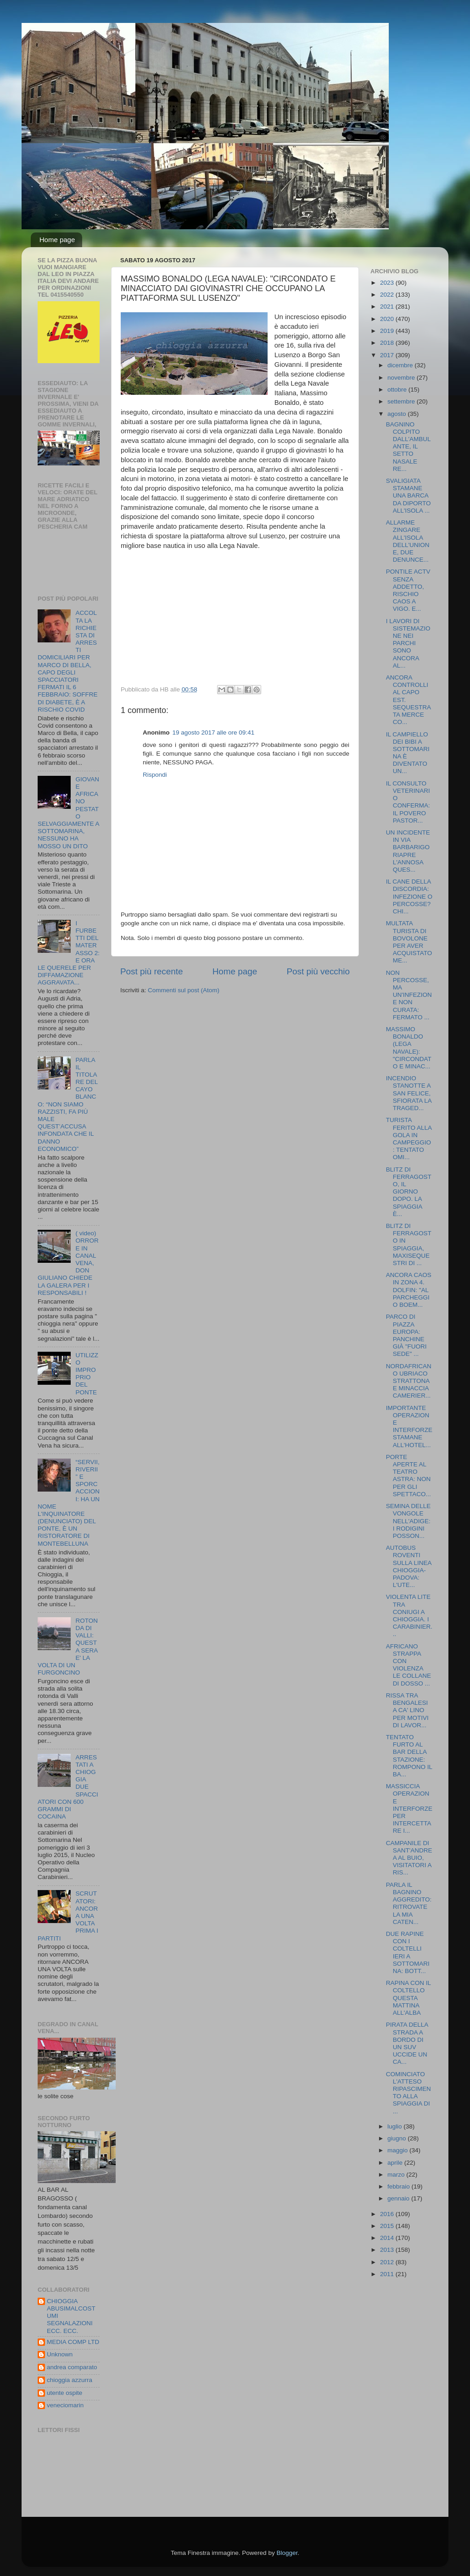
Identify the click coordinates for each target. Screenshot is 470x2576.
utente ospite (64, 2392)
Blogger (286, 2552)
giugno (397, 2138)
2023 (388, 282)
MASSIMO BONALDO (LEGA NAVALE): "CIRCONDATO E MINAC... (408, 1048)
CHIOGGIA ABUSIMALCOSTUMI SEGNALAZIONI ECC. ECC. (71, 2316)
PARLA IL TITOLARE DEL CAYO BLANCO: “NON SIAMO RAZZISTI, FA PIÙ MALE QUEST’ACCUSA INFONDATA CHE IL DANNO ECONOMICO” (68, 1104)
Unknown (60, 2354)
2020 (388, 318)
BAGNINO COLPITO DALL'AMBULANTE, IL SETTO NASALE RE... (408, 446)
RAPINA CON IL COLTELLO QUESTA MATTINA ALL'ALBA (408, 1997)
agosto (397, 413)
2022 (388, 294)
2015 (388, 2225)
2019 (388, 330)
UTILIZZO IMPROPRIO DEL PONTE (86, 1374)
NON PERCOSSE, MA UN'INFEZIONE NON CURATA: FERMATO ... (409, 995)
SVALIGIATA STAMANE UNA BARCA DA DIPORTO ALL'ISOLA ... (408, 495)
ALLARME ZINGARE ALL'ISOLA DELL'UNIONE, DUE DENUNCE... (408, 541)
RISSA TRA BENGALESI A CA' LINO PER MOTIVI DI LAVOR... (407, 1710)
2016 (388, 2214)
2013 (388, 2249)
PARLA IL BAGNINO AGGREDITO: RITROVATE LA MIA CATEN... (409, 1903)
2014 (388, 2237)
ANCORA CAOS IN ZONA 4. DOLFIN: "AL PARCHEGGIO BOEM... (408, 1289)
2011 (388, 2274)
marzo (396, 2174)
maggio (398, 2150)
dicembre (400, 365)
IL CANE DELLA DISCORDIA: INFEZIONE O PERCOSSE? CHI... (409, 896)
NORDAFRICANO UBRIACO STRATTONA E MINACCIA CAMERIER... (408, 1381)
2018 (388, 342)
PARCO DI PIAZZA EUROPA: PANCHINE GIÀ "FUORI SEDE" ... (406, 1335)
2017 (388, 355)
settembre (402, 401)
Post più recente (151, 971)
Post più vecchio (318, 971)
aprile (395, 2162)
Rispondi (155, 774)
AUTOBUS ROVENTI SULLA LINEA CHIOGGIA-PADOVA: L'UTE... (408, 1566)
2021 (388, 306)
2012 (388, 2262)
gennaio (399, 2198)
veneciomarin (65, 2405)
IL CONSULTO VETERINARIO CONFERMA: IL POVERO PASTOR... (408, 802)
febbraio (399, 2186)
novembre (402, 377)
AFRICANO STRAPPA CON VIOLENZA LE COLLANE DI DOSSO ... (408, 1665)
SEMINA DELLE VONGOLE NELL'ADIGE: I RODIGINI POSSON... (408, 1521)
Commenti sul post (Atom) (183, 990)
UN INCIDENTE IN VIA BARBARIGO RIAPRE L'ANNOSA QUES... (408, 851)
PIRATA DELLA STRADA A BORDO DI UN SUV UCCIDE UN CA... (407, 2043)
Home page (57, 239)
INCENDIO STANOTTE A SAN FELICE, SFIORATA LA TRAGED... (408, 1093)
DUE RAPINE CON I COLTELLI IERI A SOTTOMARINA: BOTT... (408, 1952)
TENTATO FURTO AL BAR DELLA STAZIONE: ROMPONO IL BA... (409, 1756)
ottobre (397, 389)
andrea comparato (72, 2367)
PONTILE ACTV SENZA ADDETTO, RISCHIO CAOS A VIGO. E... (408, 590)
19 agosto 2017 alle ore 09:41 (214, 732)
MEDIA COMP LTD (73, 2341)
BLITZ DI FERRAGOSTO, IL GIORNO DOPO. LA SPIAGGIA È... (408, 1191)
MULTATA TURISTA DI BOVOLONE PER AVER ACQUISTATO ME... (409, 942)
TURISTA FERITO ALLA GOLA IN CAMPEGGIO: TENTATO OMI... (409, 1139)
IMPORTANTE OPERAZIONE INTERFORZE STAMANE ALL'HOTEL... (409, 1426)
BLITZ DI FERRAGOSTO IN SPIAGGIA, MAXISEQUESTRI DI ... (408, 1244)
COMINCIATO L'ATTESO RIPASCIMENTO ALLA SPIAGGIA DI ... (408, 2093)
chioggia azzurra (69, 2380)
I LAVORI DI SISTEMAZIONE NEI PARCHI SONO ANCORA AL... (408, 643)
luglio (395, 2126)
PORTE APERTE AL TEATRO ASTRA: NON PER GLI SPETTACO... (408, 1476)
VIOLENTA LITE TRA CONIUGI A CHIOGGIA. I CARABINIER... (409, 1615)
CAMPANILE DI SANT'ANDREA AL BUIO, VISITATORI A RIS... (409, 1858)
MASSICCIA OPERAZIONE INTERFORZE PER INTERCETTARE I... (409, 1808)
